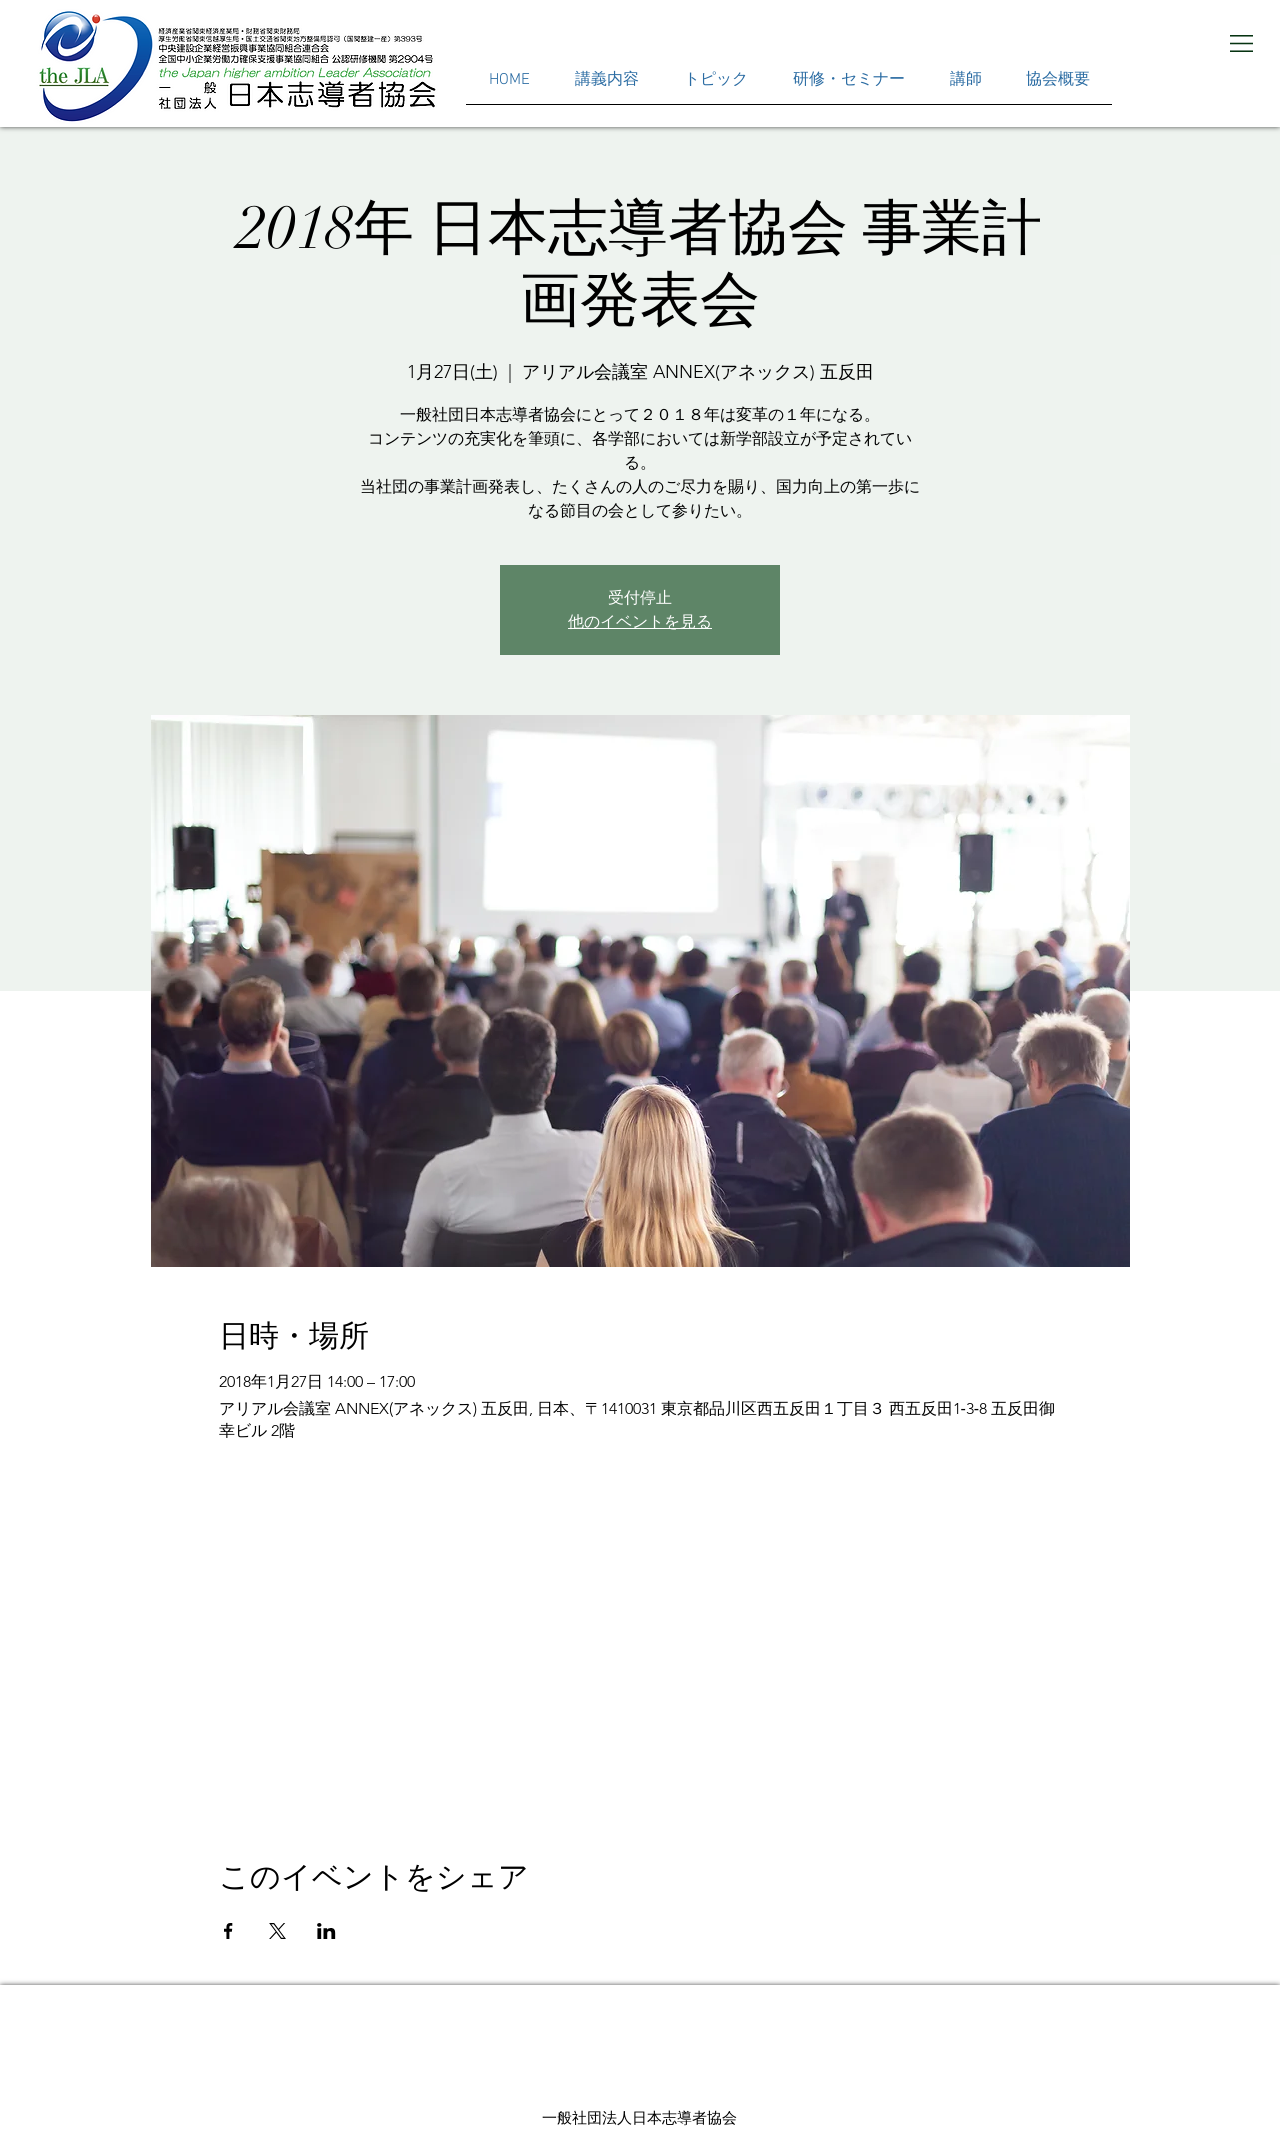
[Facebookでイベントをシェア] (228, 1931)
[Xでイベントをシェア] (277, 1931)
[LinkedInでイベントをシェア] (326, 1931)
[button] (1241, 43)
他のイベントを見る (640, 621)
